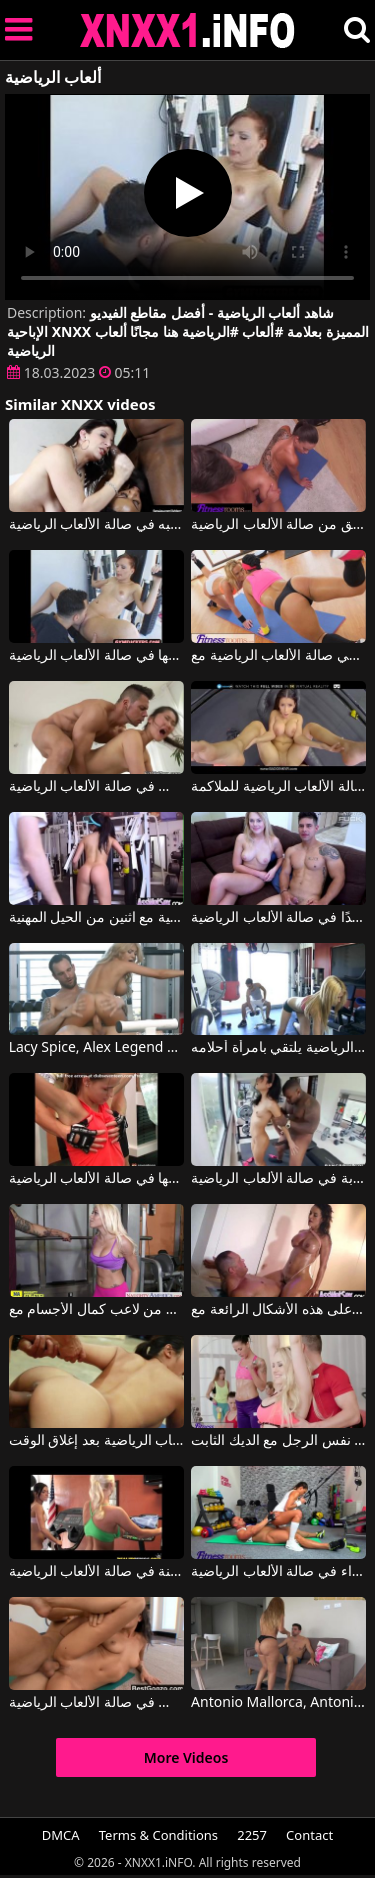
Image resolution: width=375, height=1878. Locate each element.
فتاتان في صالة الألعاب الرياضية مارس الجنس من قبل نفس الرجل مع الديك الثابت (278, 1441)
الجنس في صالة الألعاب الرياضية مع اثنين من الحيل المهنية (96, 918)
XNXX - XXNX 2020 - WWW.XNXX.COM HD (188, 30)
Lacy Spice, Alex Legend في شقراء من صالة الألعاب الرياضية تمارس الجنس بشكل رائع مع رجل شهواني (96, 1048)
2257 (252, 1835)
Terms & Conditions (158, 1835)
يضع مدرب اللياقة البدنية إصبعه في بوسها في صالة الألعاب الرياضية (96, 656)
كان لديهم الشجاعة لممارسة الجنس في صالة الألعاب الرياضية (96, 787)
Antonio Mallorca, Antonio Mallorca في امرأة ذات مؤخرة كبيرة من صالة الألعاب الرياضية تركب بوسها (278, 1703)
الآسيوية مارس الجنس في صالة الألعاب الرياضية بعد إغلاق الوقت (96, 1441)
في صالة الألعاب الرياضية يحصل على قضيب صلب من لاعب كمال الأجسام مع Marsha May (96, 1310)
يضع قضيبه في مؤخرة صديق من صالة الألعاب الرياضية (278, 525)
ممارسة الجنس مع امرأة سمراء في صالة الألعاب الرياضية (278, 1572)
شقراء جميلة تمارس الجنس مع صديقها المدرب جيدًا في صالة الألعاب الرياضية (278, 918)
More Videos (186, 1757)
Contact (309, 1835)
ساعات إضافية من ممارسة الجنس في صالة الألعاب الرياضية (96, 1703)
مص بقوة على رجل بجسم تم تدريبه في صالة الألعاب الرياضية (96, 525)
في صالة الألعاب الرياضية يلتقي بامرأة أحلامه (278, 1048)
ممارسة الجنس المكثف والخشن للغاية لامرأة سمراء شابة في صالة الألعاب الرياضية (278, 1179)
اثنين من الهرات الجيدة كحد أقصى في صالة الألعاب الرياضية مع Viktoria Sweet (278, 656)
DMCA (61, 1835)
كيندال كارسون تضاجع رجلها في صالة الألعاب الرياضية (96, 1179)
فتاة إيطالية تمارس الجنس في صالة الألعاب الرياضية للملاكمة (278, 787)
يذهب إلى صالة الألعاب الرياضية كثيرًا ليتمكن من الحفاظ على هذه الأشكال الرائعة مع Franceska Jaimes (278, 1310)
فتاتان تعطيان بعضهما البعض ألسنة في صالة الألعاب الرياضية (96, 1572)
